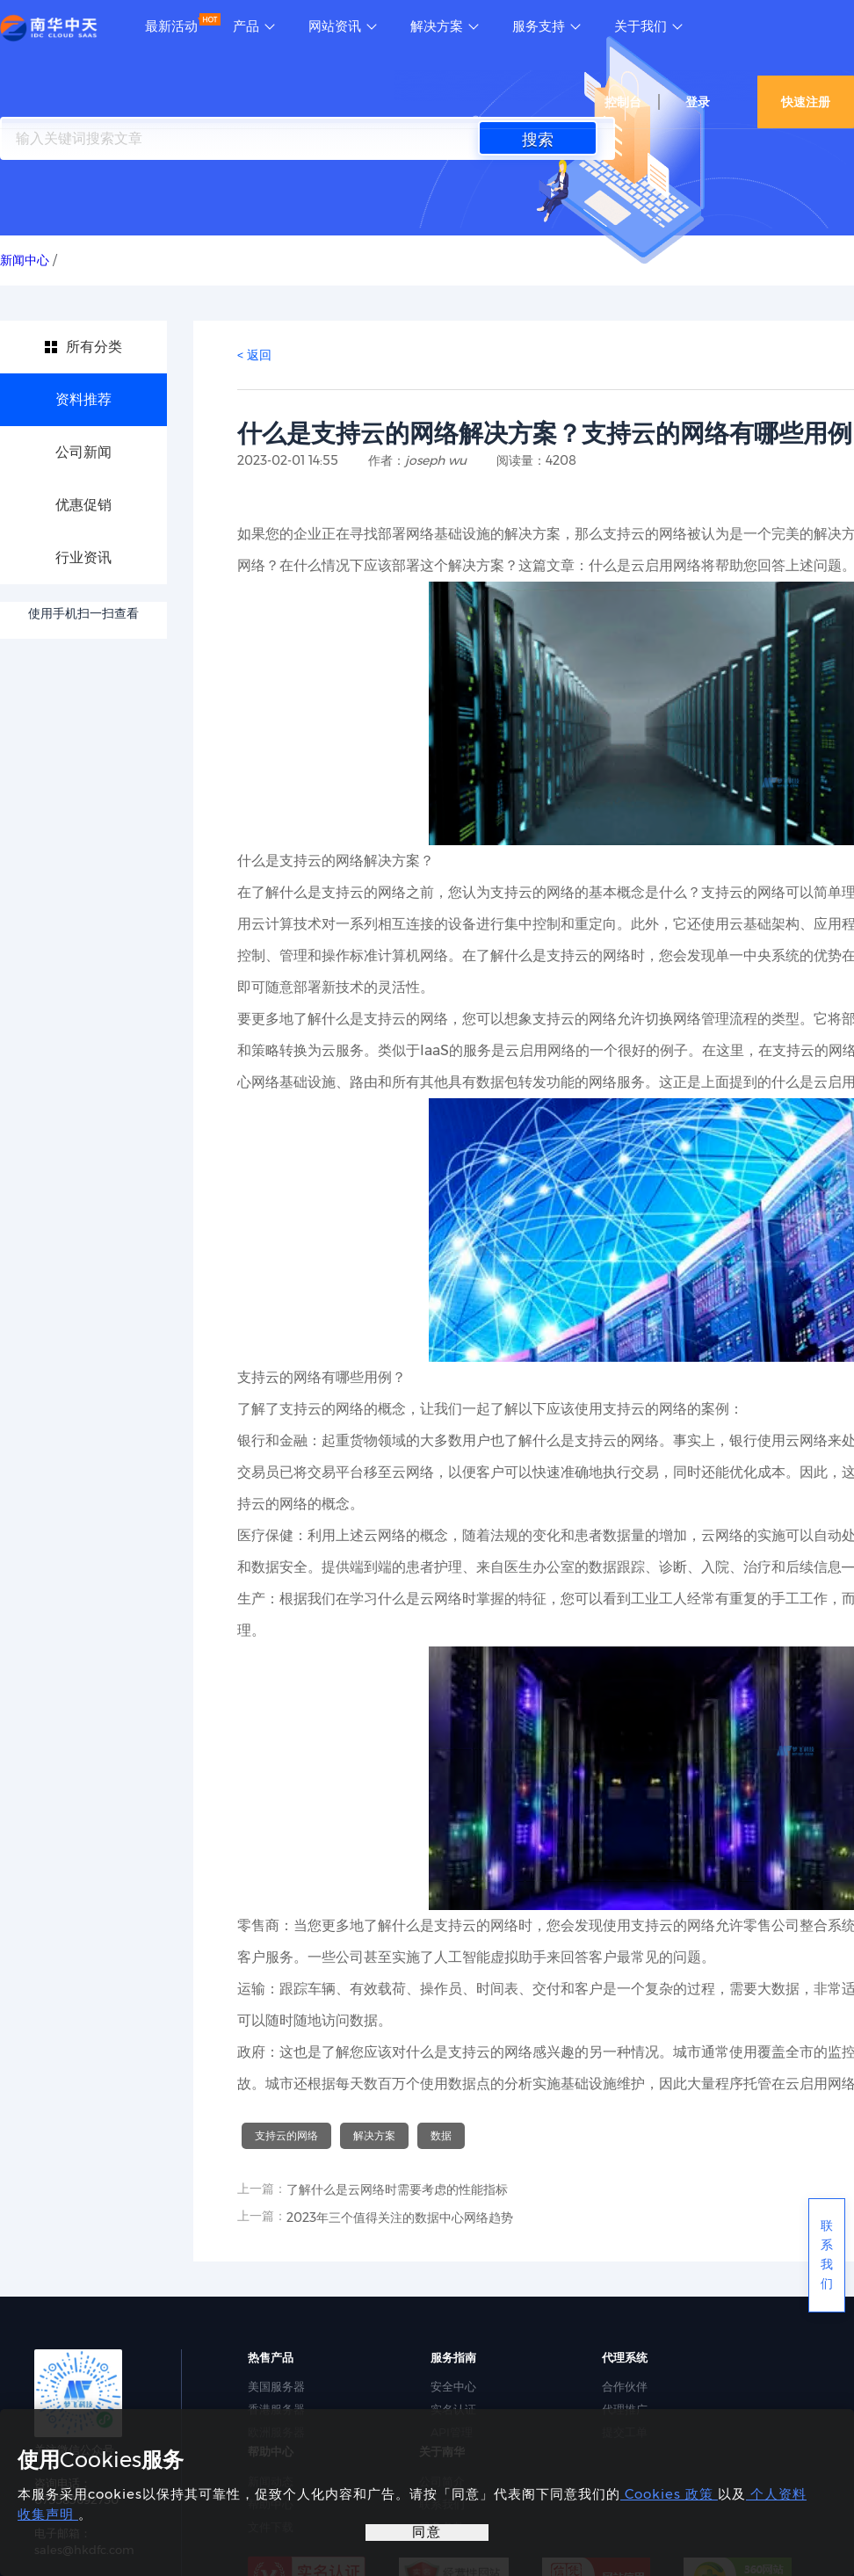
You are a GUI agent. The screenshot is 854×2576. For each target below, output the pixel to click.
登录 (697, 102)
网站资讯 (334, 26)
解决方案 (436, 26)
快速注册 (805, 102)
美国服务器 (276, 2386)
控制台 (622, 102)
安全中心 (453, 2386)
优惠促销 (83, 504)
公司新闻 (83, 452)
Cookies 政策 (669, 2494)
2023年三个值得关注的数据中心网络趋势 (399, 2217)
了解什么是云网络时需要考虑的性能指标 (397, 2189)
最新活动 (171, 26)
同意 (427, 2531)
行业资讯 (83, 557)
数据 (441, 2135)
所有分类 (94, 346)
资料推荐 (83, 399)
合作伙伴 (625, 2386)
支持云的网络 (286, 2135)
